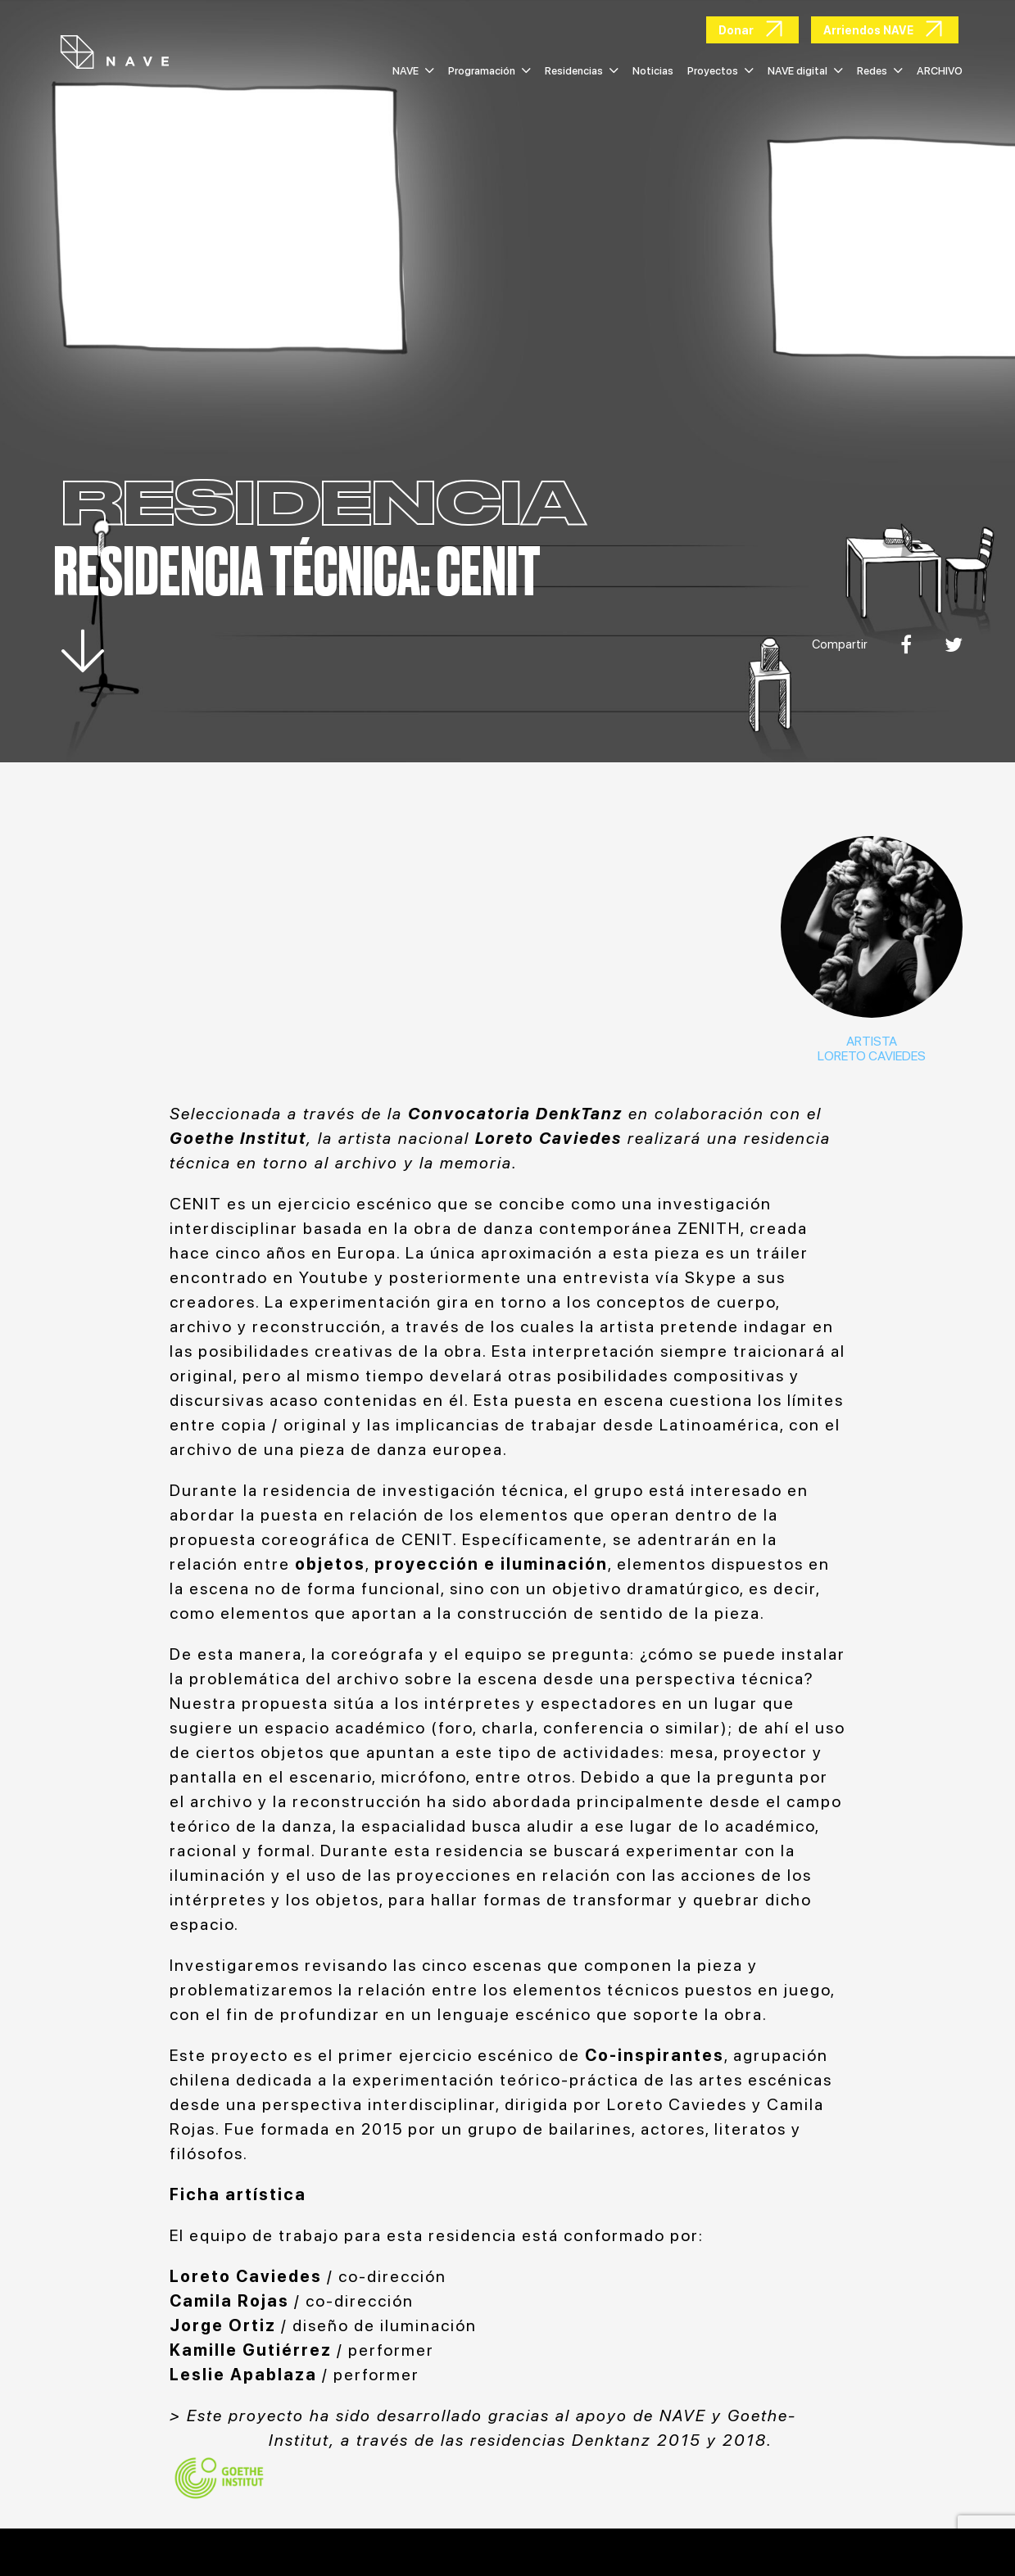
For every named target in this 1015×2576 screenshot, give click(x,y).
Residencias (582, 71)
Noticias (652, 71)
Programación (489, 71)
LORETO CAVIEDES (872, 1056)
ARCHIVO (940, 71)
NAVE (413, 71)
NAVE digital (805, 71)
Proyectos (720, 71)
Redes (880, 71)
